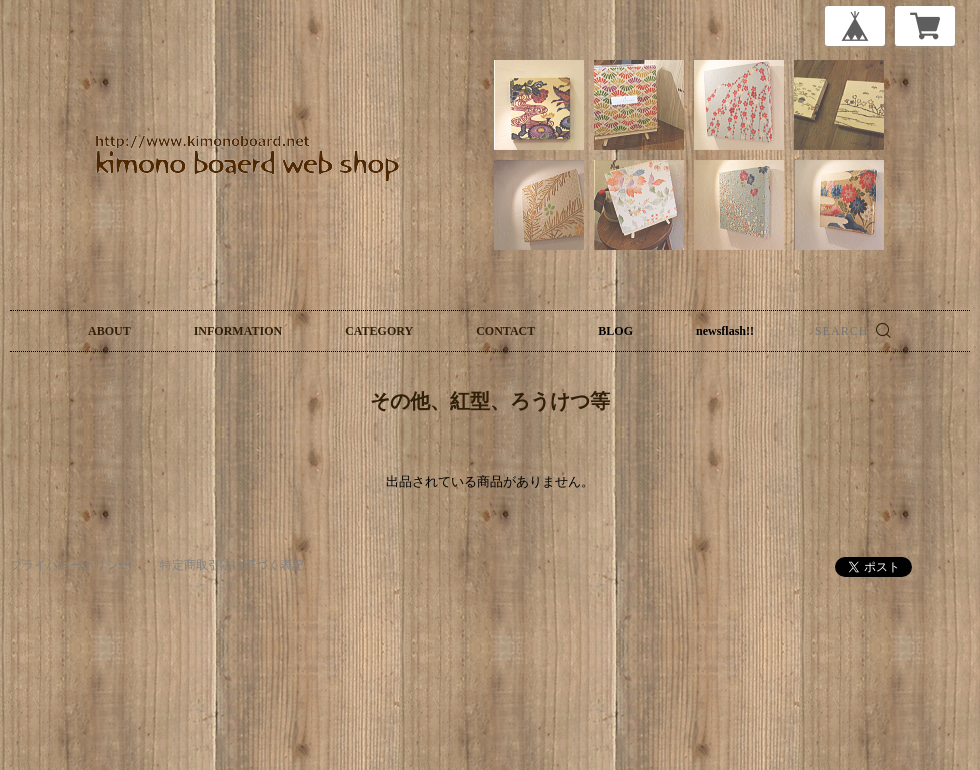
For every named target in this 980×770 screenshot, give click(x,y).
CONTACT (505, 331)
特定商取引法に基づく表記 (232, 565)
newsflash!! (725, 331)
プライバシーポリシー (70, 565)
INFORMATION (238, 331)
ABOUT (109, 331)
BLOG (615, 331)
